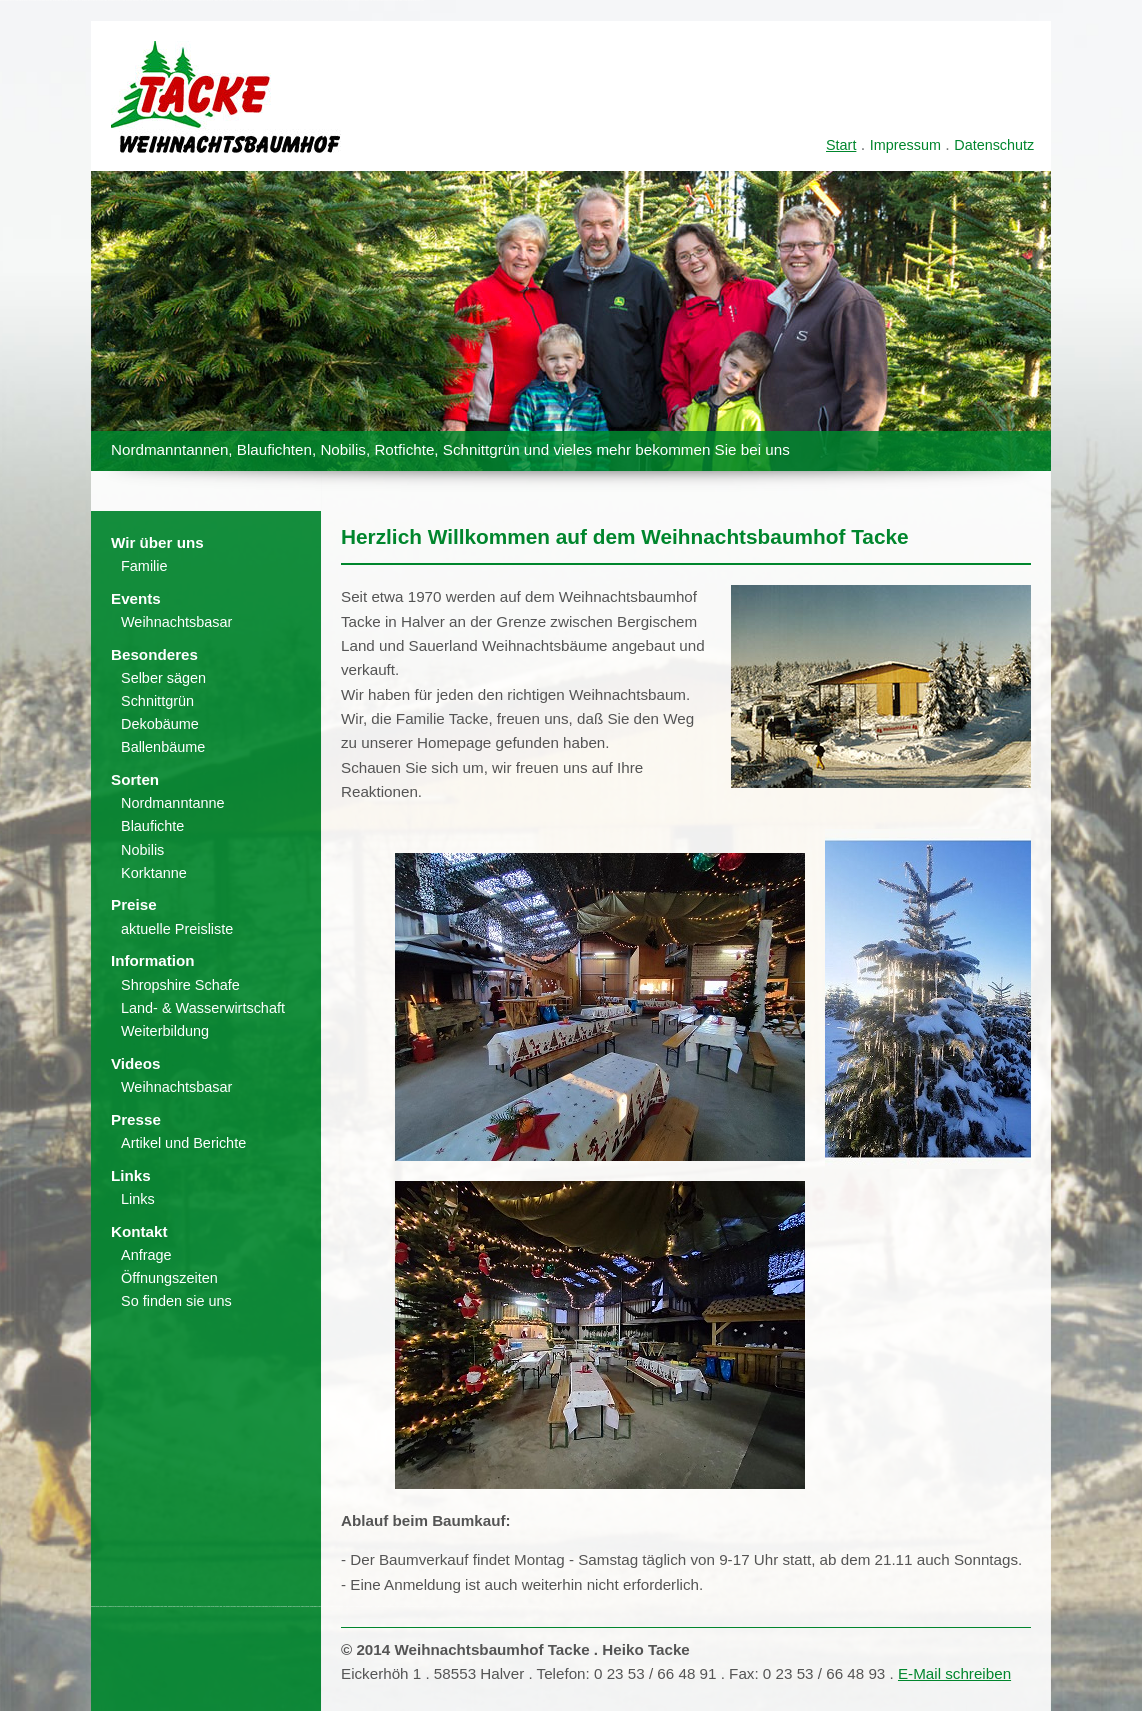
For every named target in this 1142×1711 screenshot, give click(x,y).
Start (841, 145)
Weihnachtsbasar (176, 622)
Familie (144, 566)
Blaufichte (152, 826)
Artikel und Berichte (183, 1143)
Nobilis (142, 850)
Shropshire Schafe (180, 985)
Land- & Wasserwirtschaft (203, 1008)
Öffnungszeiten (169, 1278)
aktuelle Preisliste (177, 929)
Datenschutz (994, 145)
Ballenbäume (163, 747)
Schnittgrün (157, 701)
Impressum (905, 145)
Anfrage (146, 1255)
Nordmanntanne (173, 803)
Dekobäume (160, 724)
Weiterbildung (165, 1031)
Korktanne (154, 873)
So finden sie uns (176, 1301)
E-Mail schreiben (954, 1673)
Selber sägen (163, 678)
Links (138, 1199)
